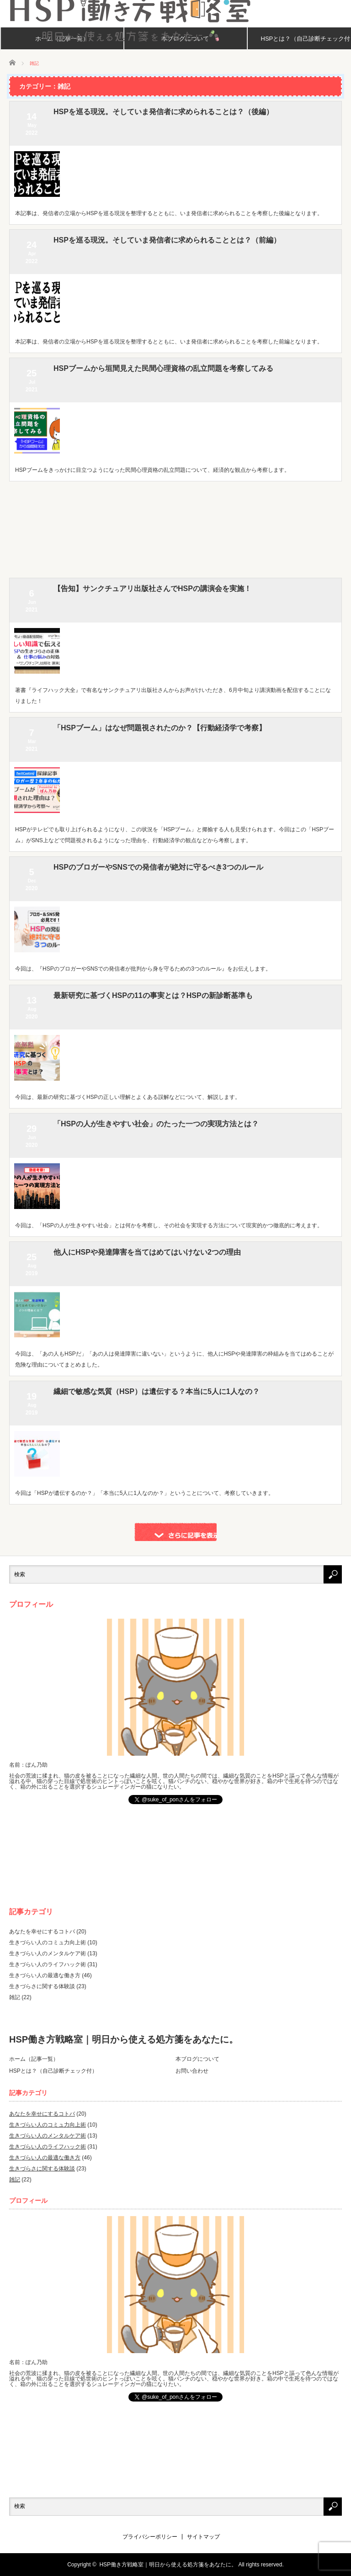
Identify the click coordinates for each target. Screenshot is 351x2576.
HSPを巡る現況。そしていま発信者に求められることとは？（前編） (167, 240)
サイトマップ (203, 2536)
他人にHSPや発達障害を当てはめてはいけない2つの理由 (147, 1252)
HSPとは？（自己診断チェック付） (53, 2071)
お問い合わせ (192, 2071)
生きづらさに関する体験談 (42, 1986)
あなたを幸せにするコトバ (42, 1931)
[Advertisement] (175, 532)
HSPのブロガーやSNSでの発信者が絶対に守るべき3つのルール (158, 867)
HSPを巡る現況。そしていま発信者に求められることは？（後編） (163, 112)
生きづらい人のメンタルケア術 (47, 1953)
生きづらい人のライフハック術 (47, 1964)
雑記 (14, 1997)
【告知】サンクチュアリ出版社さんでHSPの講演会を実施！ (152, 588)
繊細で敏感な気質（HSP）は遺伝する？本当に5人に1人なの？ (156, 1391)
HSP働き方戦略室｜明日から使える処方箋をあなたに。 (123, 2039)
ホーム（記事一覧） (33, 2059)
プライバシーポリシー (149, 2536)
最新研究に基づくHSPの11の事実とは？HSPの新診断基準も (153, 995)
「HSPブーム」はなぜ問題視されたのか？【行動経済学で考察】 (159, 728)
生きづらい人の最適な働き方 (44, 1975)
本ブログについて (197, 2059)
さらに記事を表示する (175, 1532)
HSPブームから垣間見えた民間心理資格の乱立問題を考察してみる (163, 368)
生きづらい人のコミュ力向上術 (47, 1942)
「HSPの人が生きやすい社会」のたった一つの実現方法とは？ (156, 1124)
